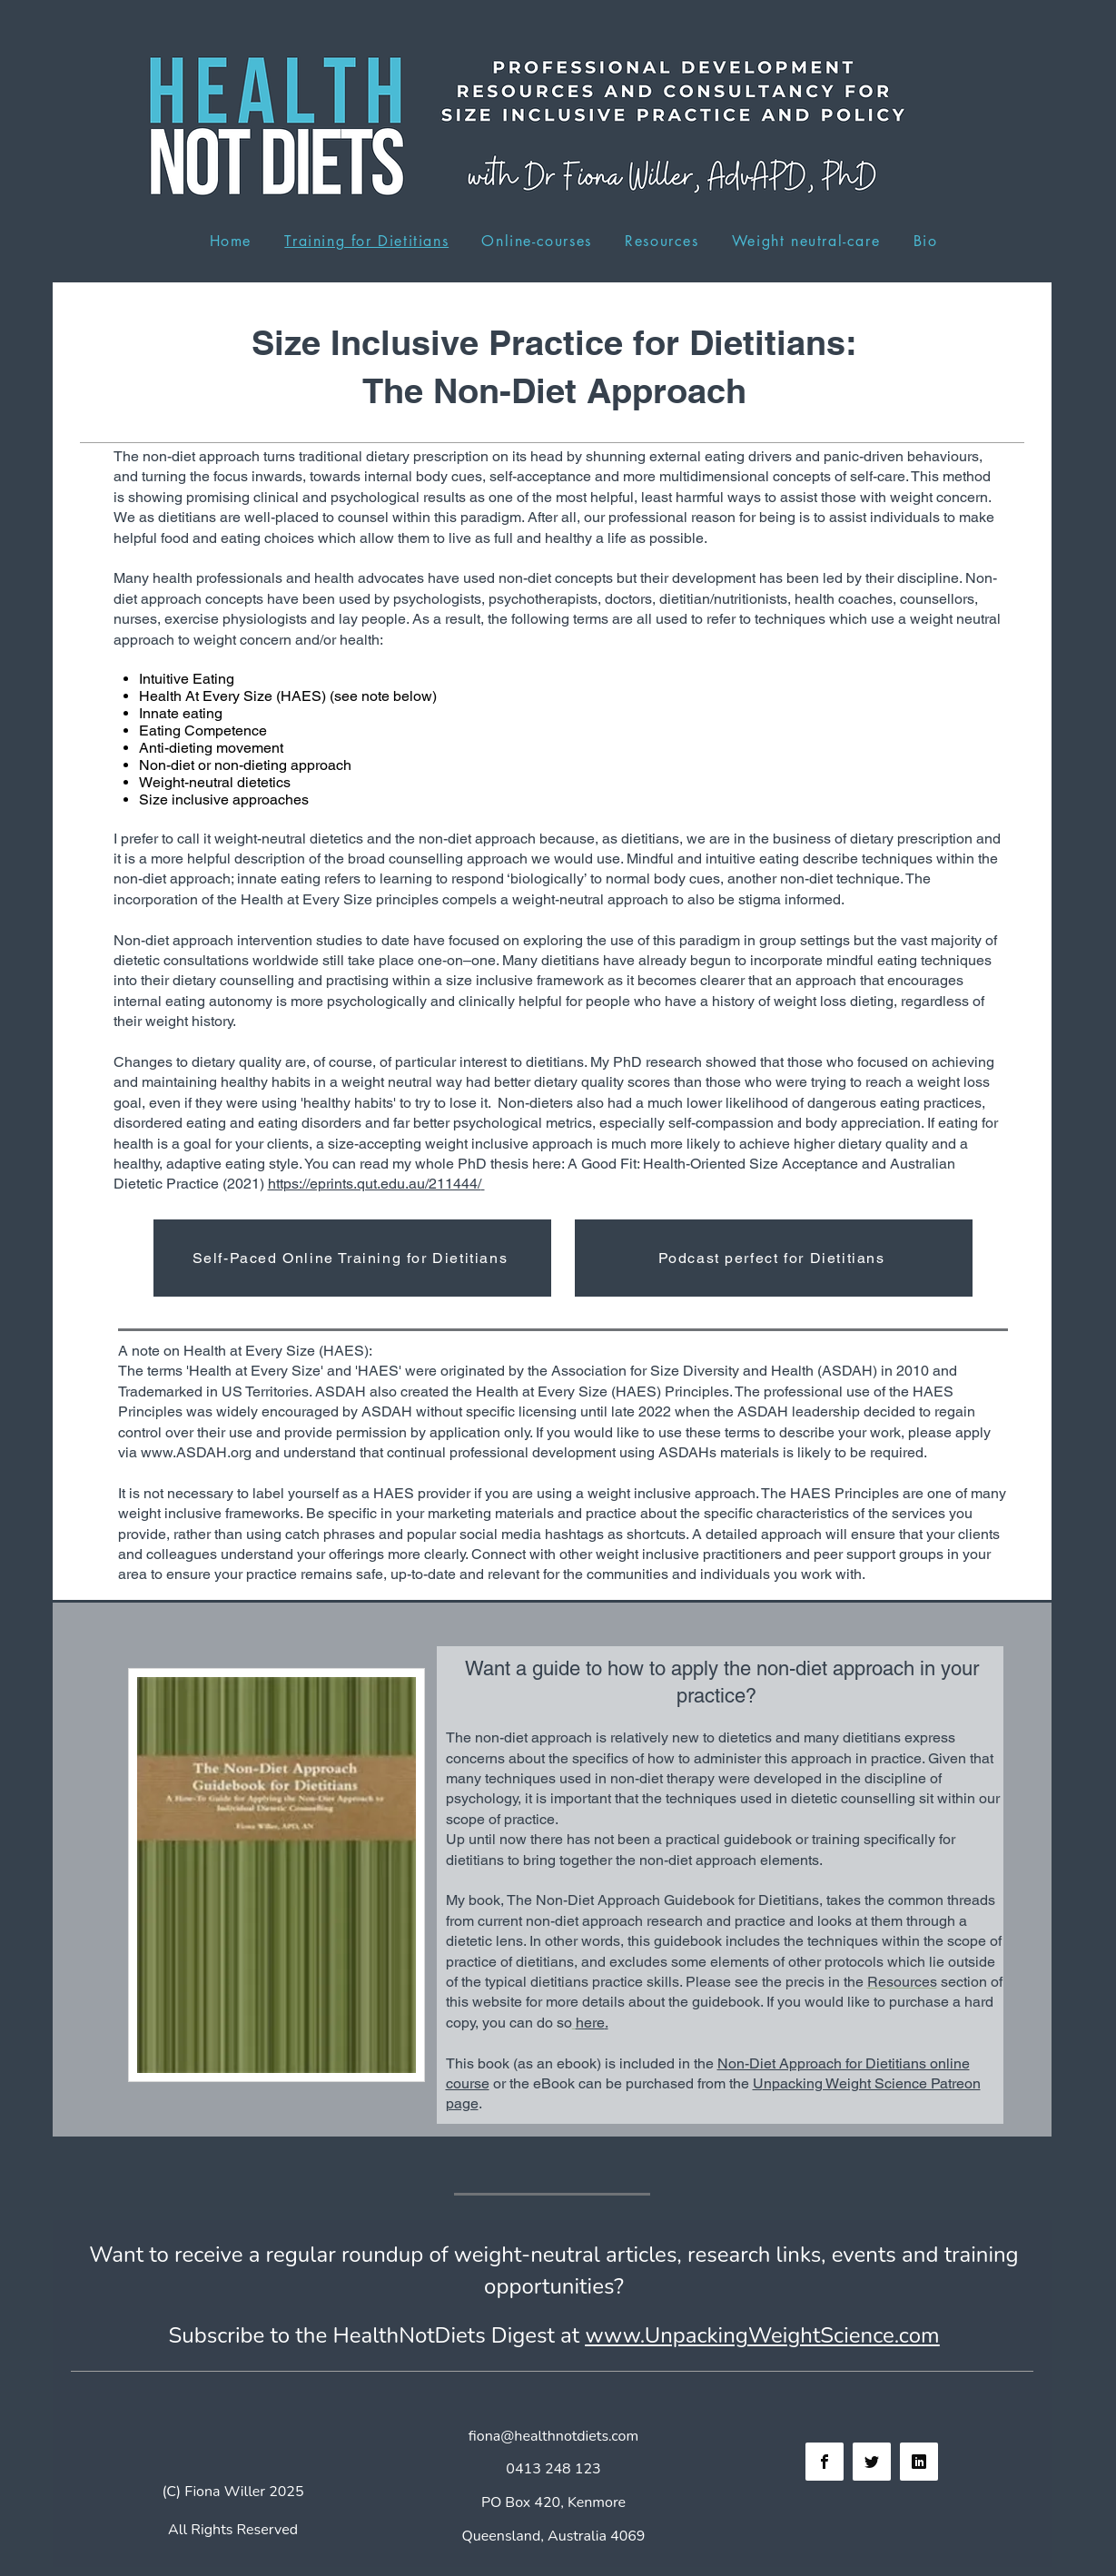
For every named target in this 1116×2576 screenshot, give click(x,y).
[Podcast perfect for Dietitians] (774, 1258)
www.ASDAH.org (196, 1452)
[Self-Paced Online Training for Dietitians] (352, 1258)
